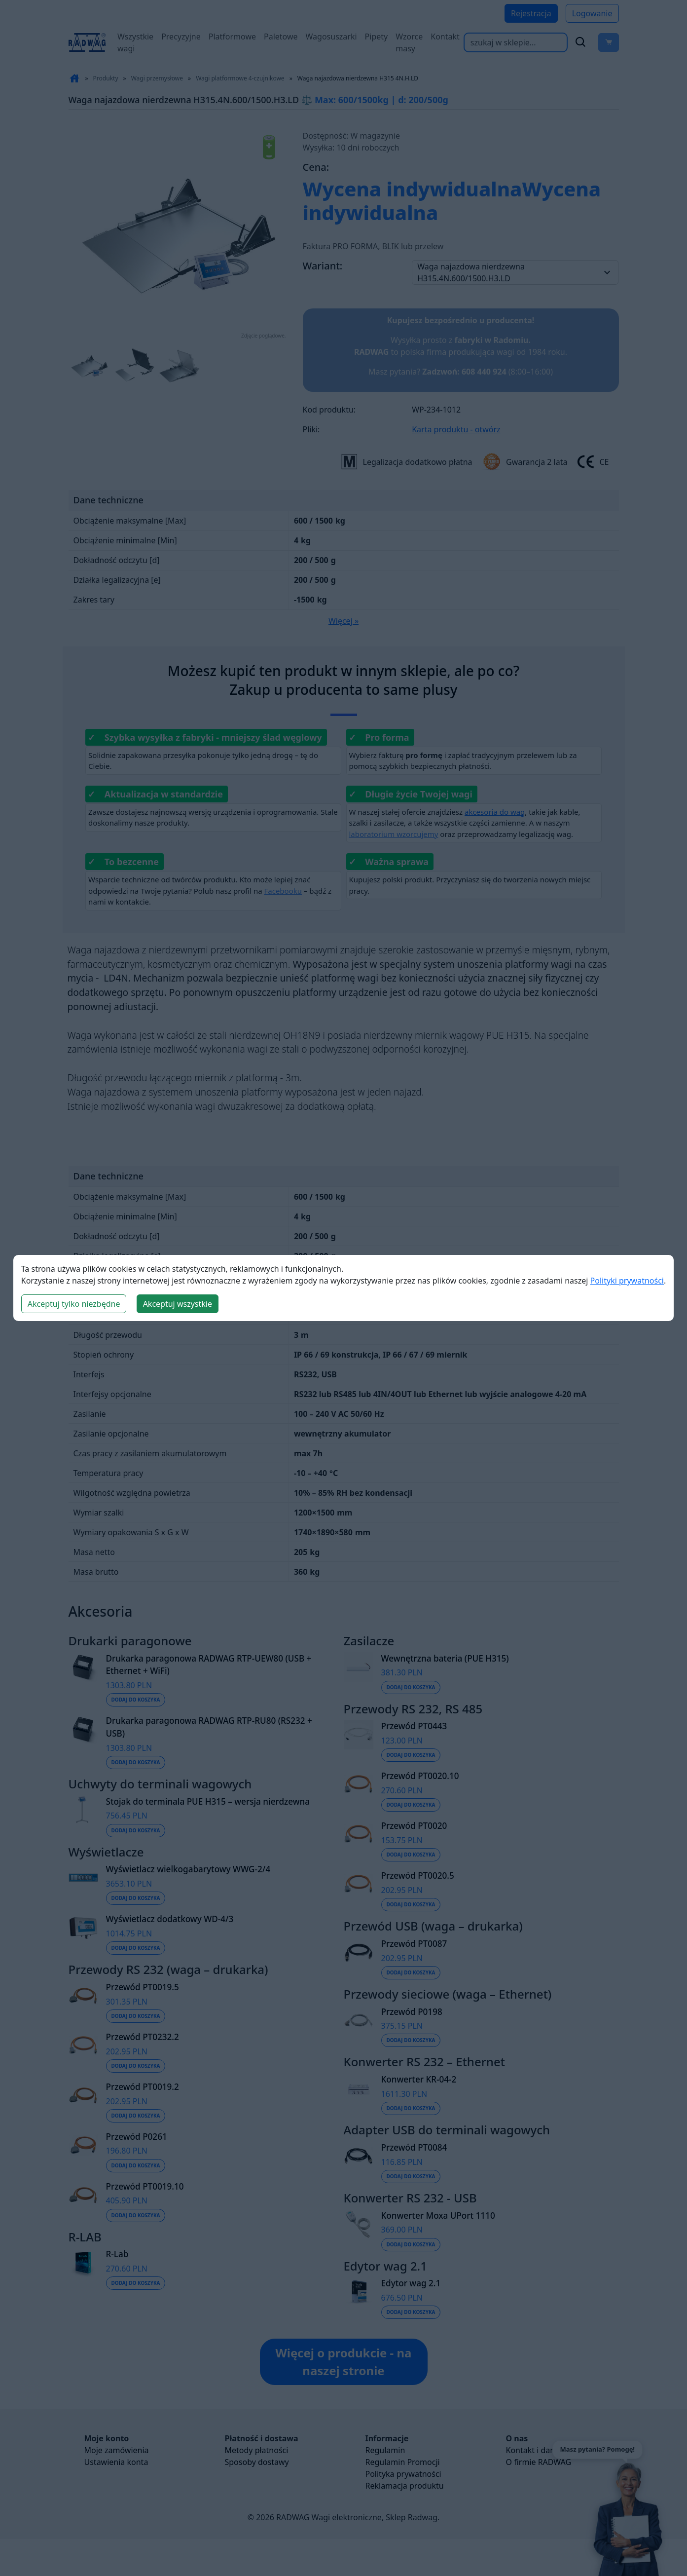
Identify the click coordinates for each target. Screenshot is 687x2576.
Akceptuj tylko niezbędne (74, 1303)
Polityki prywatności (627, 1280)
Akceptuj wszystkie (177, 1303)
